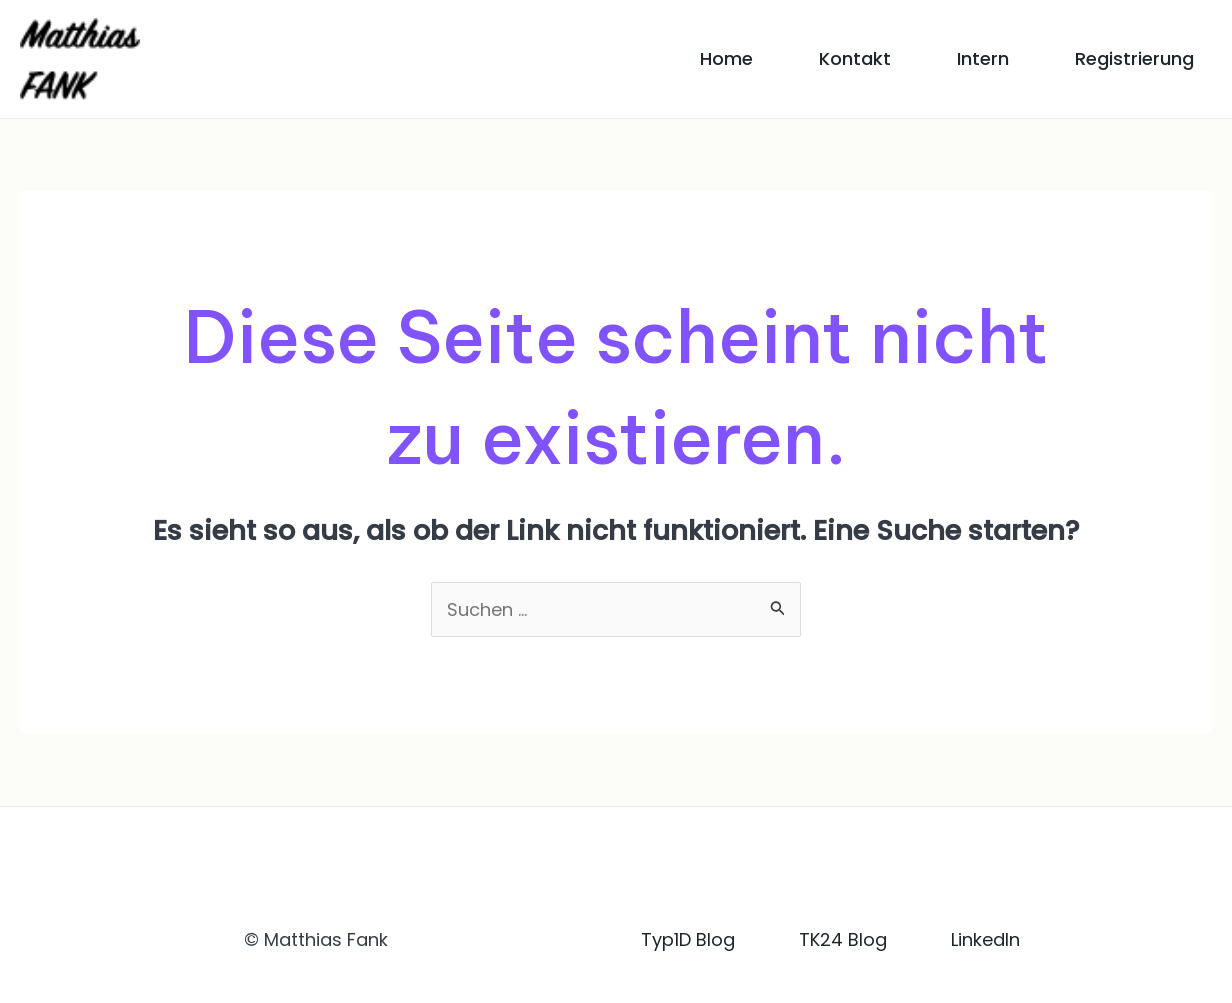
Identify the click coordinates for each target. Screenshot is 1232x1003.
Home (726, 58)
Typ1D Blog (688, 939)
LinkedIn (985, 939)
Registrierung (1134, 58)
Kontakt (855, 58)
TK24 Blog (843, 939)
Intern (983, 58)
